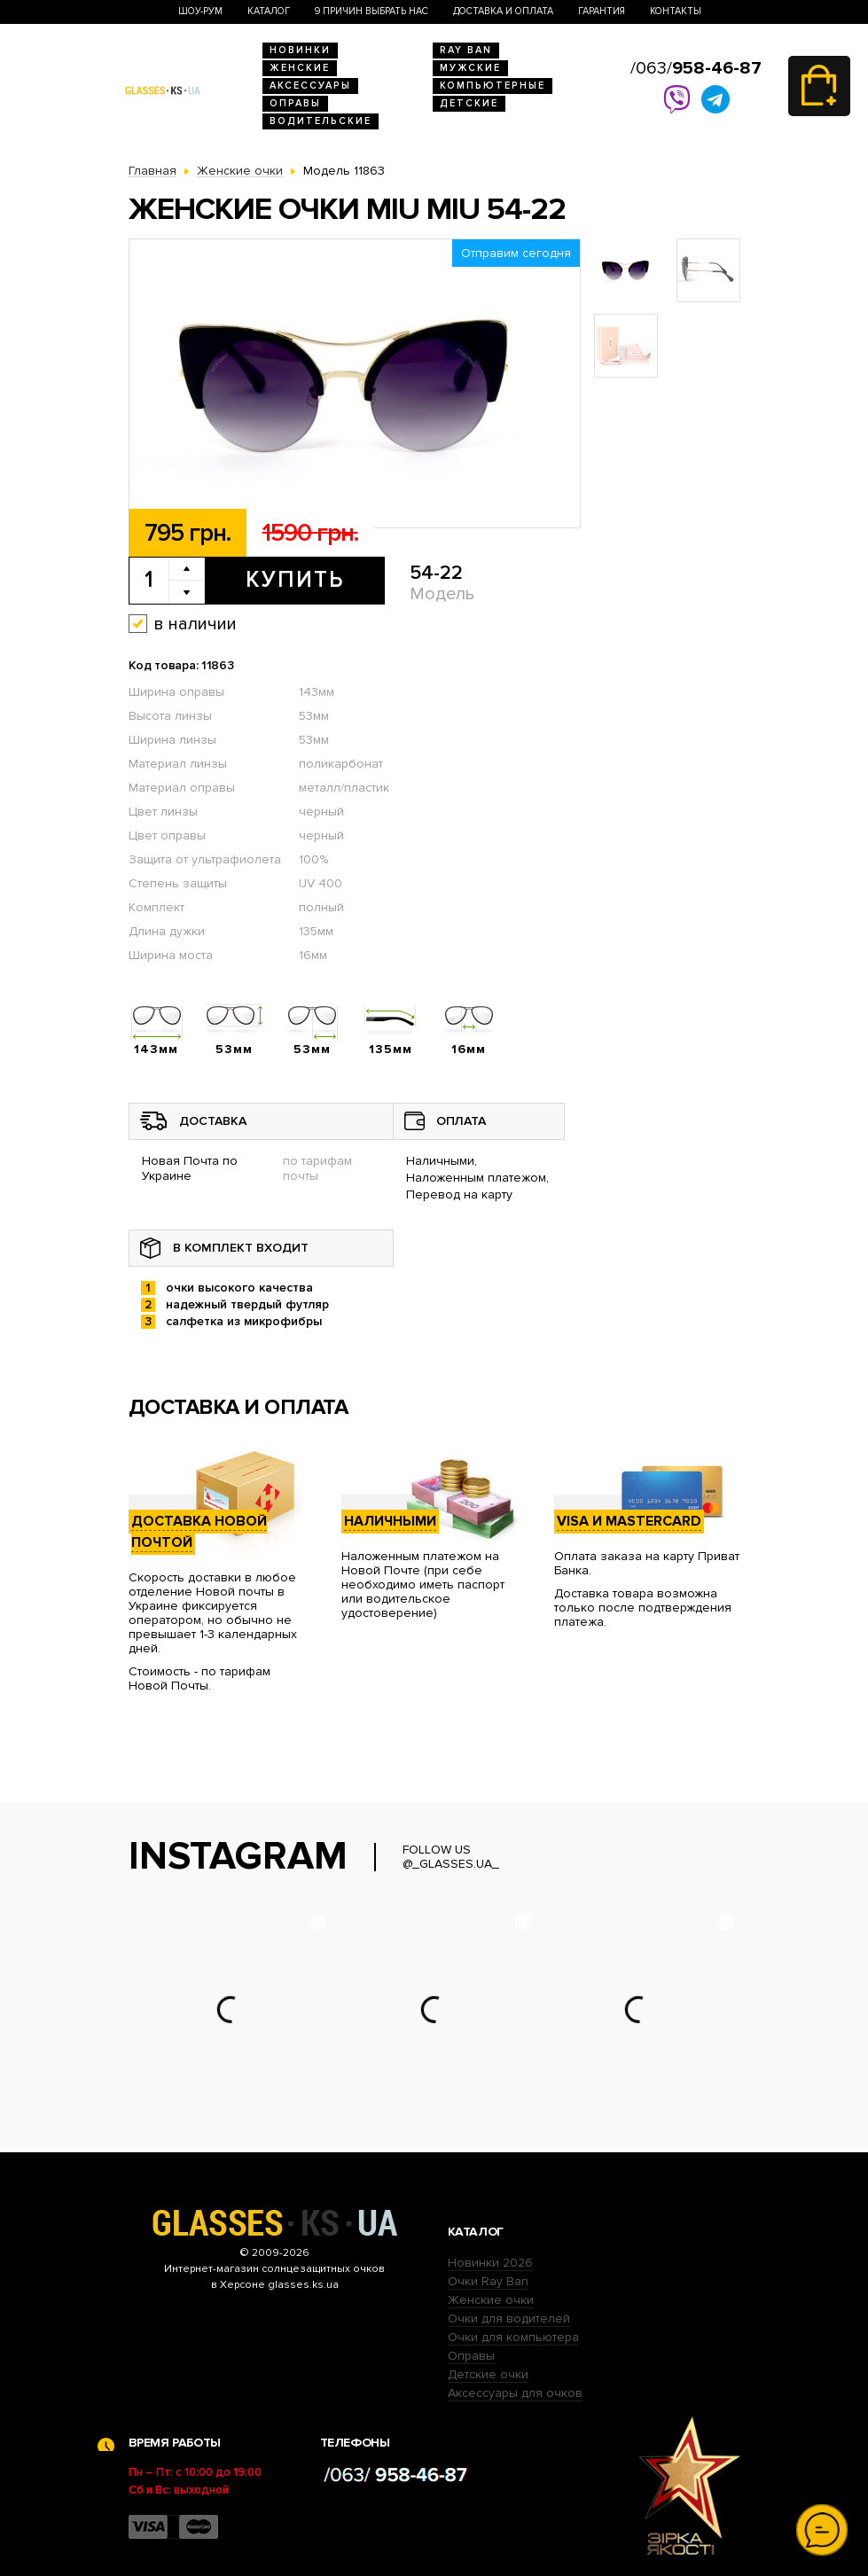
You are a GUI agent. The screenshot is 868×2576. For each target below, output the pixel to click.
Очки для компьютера (513, 2337)
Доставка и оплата (503, 11)
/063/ (696, 68)
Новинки (300, 50)
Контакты (675, 11)
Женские (300, 68)
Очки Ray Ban (488, 2281)
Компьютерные (492, 85)
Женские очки (491, 2299)
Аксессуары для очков (515, 2392)
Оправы (295, 103)
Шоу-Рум (200, 11)
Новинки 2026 (490, 2262)
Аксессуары (310, 85)
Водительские (320, 121)
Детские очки (488, 2374)
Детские (469, 103)
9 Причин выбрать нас (371, 11)
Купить (295, 579)
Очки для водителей (509, 2318)
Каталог (268, 11)
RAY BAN (466, 50)
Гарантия (601, 11)
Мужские (470, 68)
